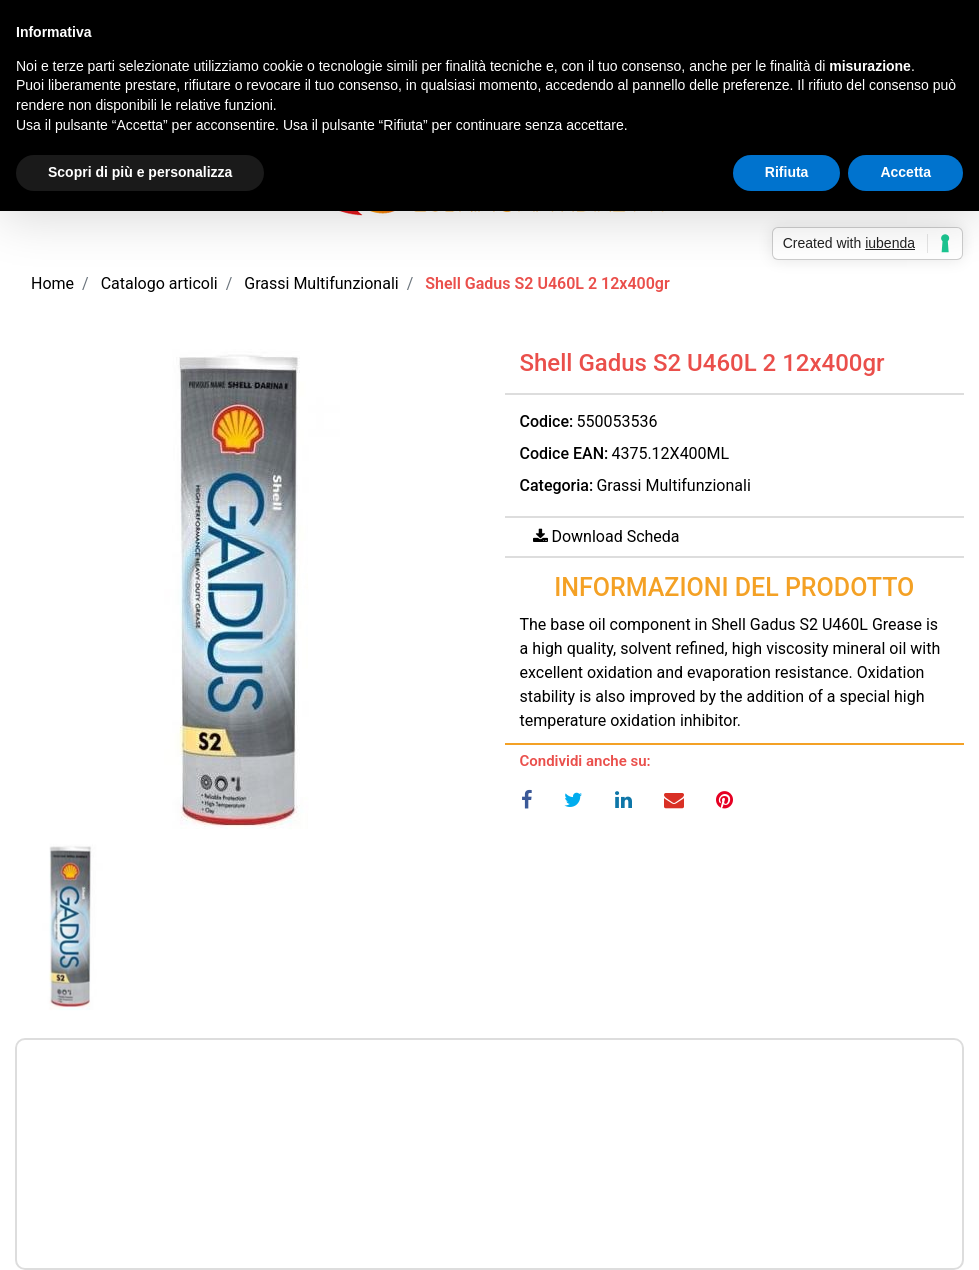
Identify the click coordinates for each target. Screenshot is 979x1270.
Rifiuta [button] (787, 172)
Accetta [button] (905, 172)
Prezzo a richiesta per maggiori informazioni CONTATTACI (489, 1099)
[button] (245, 592)
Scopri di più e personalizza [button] (140, 172)
